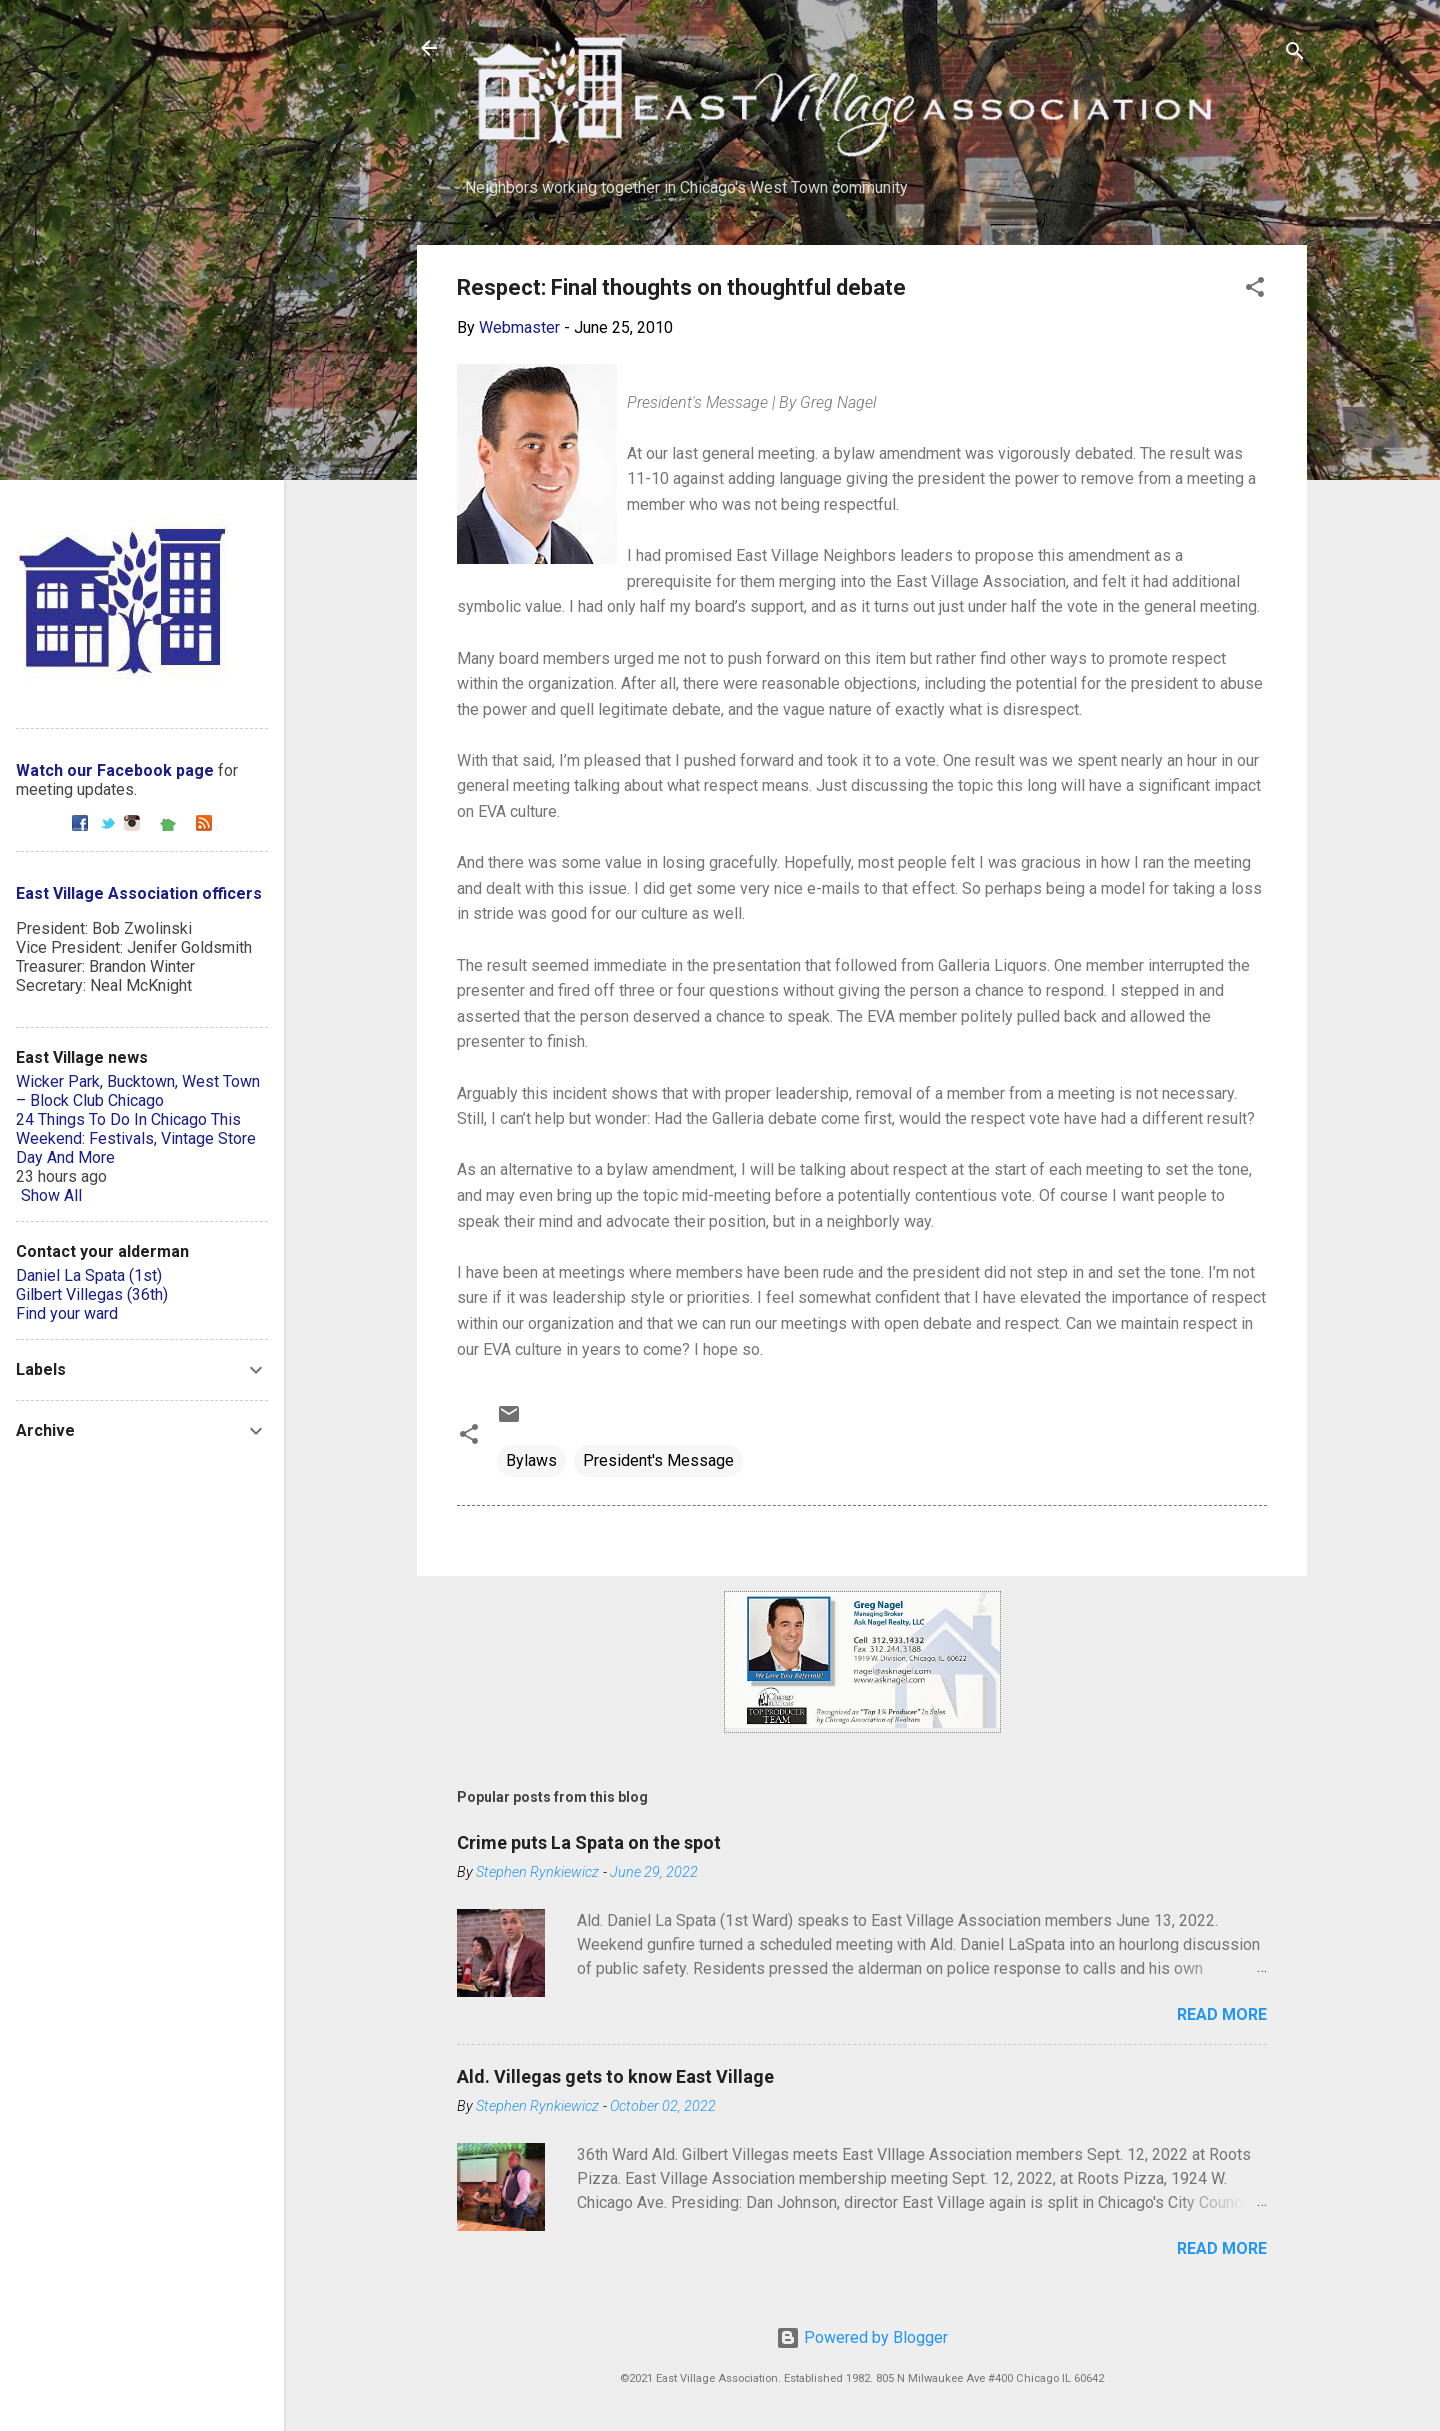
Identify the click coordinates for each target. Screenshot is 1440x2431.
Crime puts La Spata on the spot (589, 1842)
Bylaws (531, 1460)
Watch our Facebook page (115, 770)
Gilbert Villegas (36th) (92, 1294)
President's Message (658, 1460)
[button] (1255, 290)
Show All (51, 1195)
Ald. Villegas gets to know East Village (615, 2076)
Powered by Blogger (862, 2337)
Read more (1222, 2014)
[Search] (1295, 54)
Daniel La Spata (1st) (89, 1275)
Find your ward (67, 1313)
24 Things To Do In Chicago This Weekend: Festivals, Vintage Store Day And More (136, 1138)
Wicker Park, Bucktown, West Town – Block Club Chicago (138, 1091)
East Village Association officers (139, 893)
